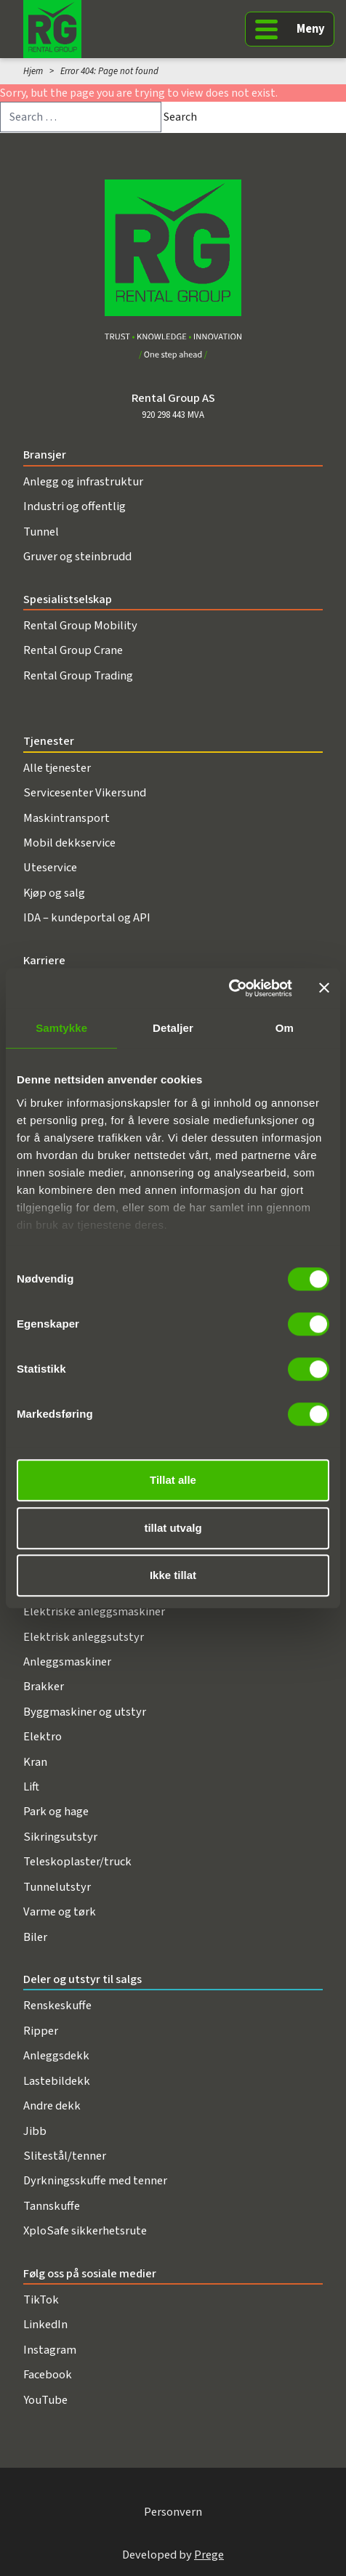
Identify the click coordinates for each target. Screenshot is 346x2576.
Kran (35, 1762)
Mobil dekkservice (69, 843)
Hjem (33, 71)
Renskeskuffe (57, 2005)
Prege (209, 2555)
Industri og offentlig (74, 506)
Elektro (42, 1736)
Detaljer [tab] (173, 1028)
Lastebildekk (56, 2081)
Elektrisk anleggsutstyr (83, 1637)
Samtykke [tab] (61, 1028)
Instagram (49, 2350)
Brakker (43, 1686)
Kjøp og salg (54, 893)
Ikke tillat (173, 1575)
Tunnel (41, 532)
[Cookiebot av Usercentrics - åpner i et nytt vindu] (228, 988)
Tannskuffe (51, 2206)
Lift (31, 1787)
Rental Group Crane (73, 650)
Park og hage (56, 1811)
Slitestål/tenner (64, 2156)
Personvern (173, 2512)
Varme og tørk (59, 1912)
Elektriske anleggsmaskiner (94, 1611)
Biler (35, 1937)
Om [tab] (284, 1028)
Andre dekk (52, 2106)
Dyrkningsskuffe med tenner (95, 2180)
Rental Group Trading (78, 676)
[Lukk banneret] (324, 988)
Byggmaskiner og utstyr (84, 1712)
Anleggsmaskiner (67, 1662)
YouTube (45, 2400)
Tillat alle (173, 1480)
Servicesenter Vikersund (84, 793)
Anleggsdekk (56, 2055)
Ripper (40, 2031)
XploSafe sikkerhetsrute (85, 2231)
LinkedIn (45, 2324)
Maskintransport (66, 818)
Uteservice (50, 867)
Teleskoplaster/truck (77, 1861)
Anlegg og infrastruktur (83, 481)
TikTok (41, 2300)
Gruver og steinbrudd (77, 556)
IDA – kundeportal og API (86, 917)
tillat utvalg (172, 1528)
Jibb (35, 2131)
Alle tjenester (57, 768)
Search (180, 117)
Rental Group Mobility (80, 625)
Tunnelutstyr (57, 1887)
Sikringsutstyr (60, 1837)
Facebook (47, 2374)
